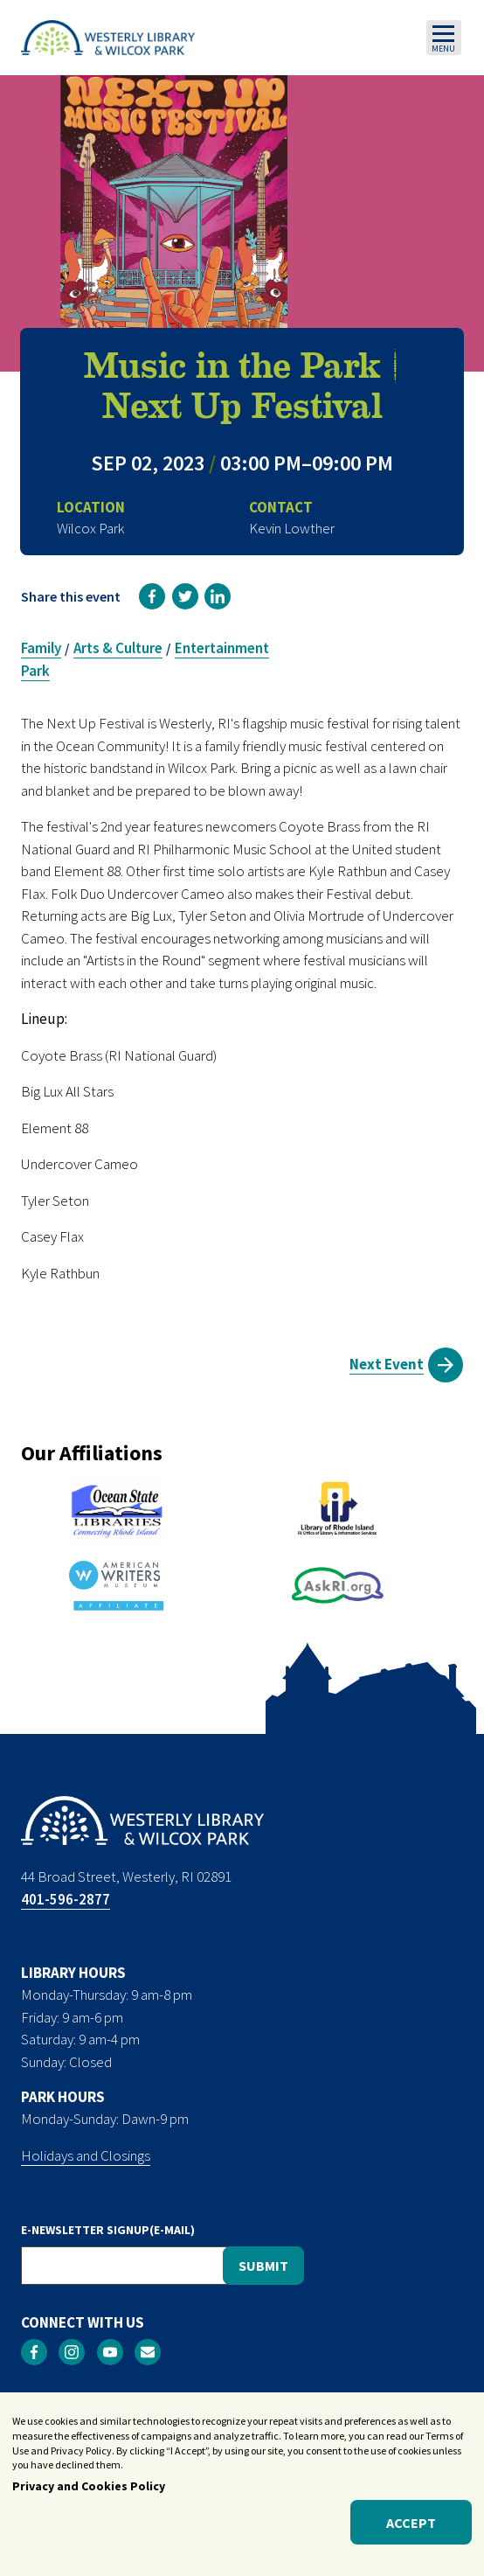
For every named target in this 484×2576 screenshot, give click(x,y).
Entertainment (222, 648)
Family (41, 648)
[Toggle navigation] (443, 37)
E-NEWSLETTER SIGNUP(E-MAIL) (108, 2230)
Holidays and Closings (85, 2155)
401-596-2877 (65, 1899)
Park (35, 670)
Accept (411, 2529)
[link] (152, 596)
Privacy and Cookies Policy (88, 2493)
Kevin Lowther (292, 528)
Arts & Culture (117, 648)
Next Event (386, 1364)
